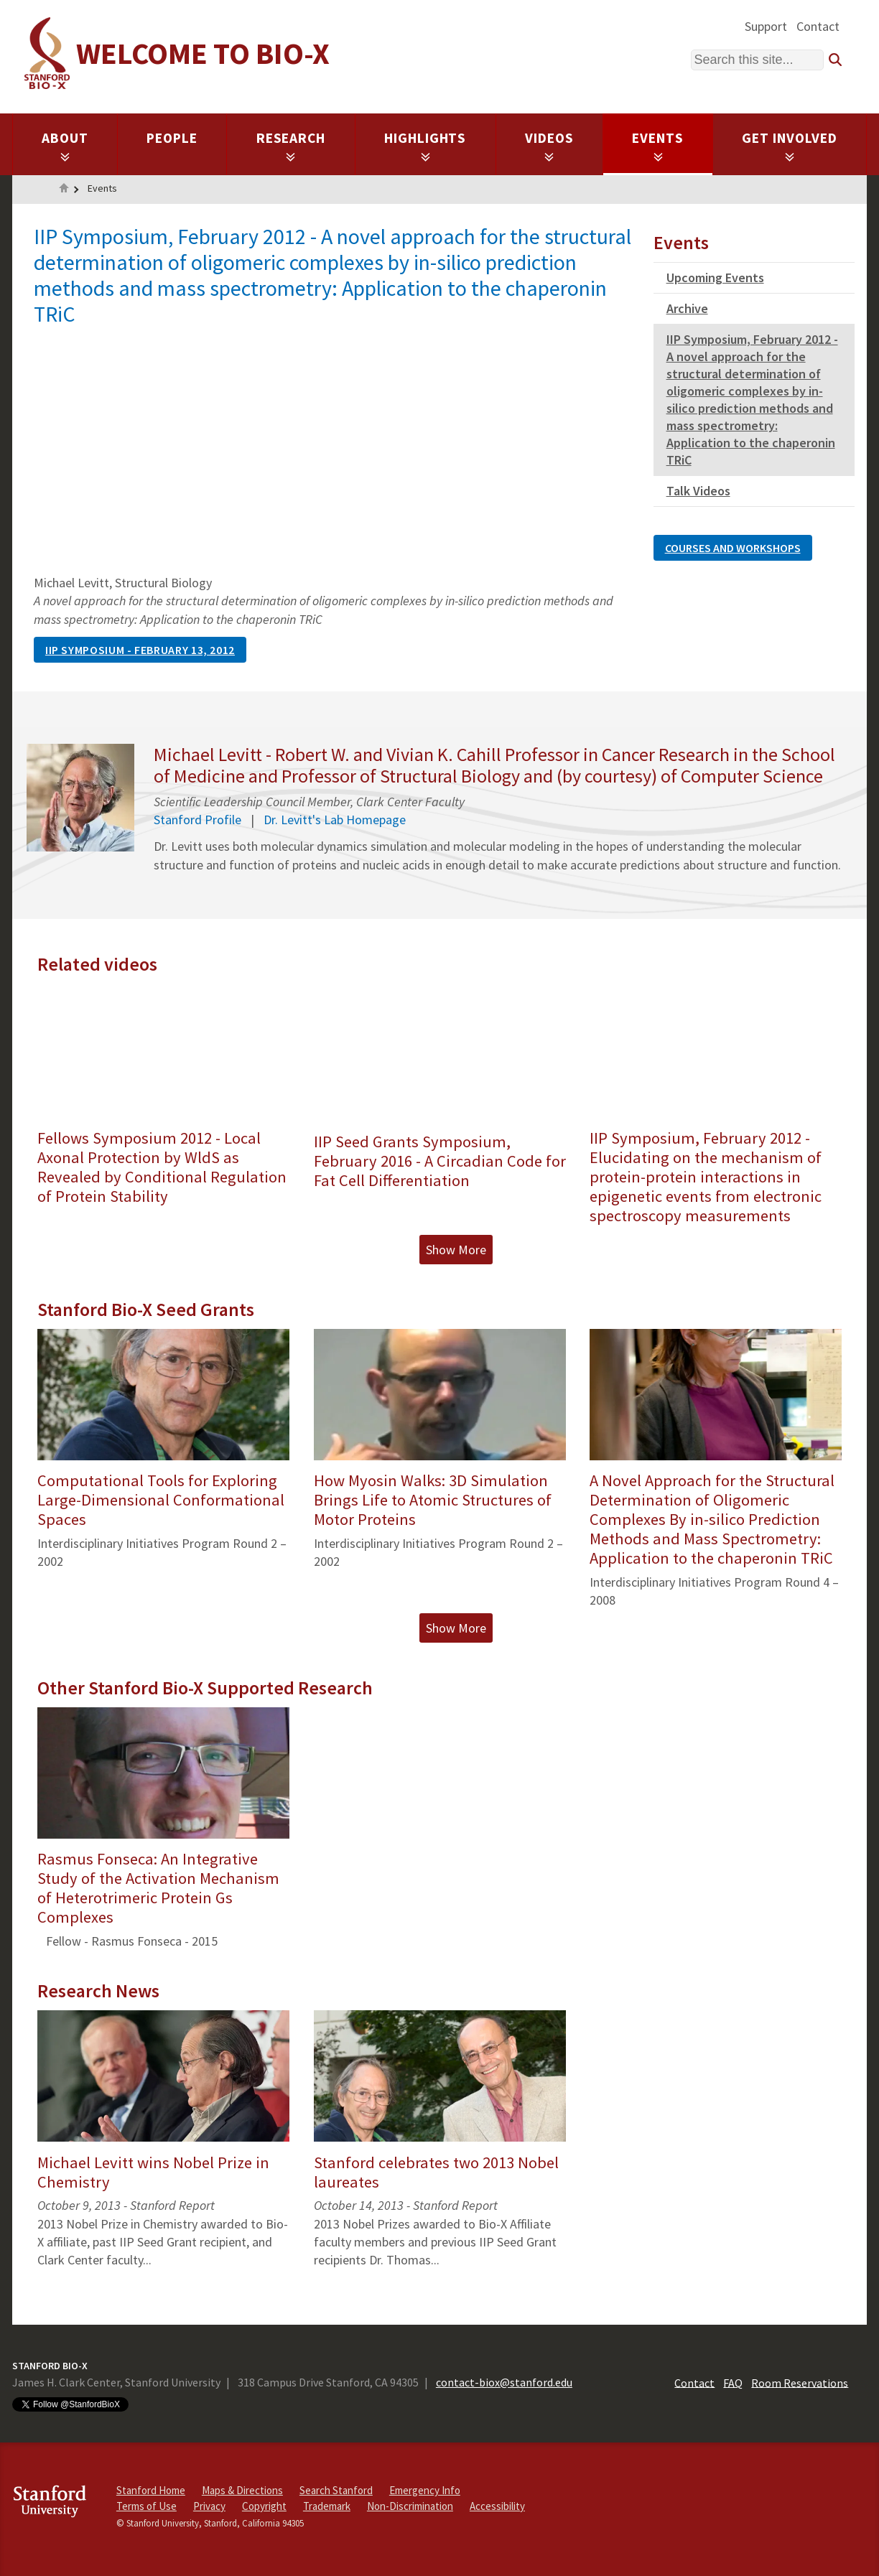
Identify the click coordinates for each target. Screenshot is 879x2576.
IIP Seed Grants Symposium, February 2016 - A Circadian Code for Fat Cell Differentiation (440, 1160)
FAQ (733, 2382)
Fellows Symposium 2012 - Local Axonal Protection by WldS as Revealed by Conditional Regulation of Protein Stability (162, 1167)
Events (658, 145)
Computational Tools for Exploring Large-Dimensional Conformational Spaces (160, 1499)
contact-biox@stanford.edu (504, 2382)
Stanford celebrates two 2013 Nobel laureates (436, 2172)
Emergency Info (424, 2490)
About (65, 145)
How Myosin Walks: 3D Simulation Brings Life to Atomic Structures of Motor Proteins (433, 1499)
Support (766, 26)
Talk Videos (698, 490)
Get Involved (789, 145)
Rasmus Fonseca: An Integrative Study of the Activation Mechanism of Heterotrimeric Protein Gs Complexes (158, 1888)
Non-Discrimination (410, 2506)
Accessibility (497, 2506)
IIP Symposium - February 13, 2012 (140, 650)
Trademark (326, 2506)
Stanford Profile (197, 819)
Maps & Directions (242, 2490)
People (171, 137)
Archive (687, 308)
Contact (818, 26)
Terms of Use (146, 2506)
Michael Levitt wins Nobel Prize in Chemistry (153, 2172)
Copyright (264, 2506)
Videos (549, 145)
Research (291, 145)
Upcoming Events (715, 277)
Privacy (209, 2506)
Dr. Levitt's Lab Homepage (335, 819)
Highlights (425, 145)
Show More (456, 1249)
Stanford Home (150, 2490)
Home (64, 189)
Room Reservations (799, 2382)
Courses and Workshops (733, 548)
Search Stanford (336, 2490)
